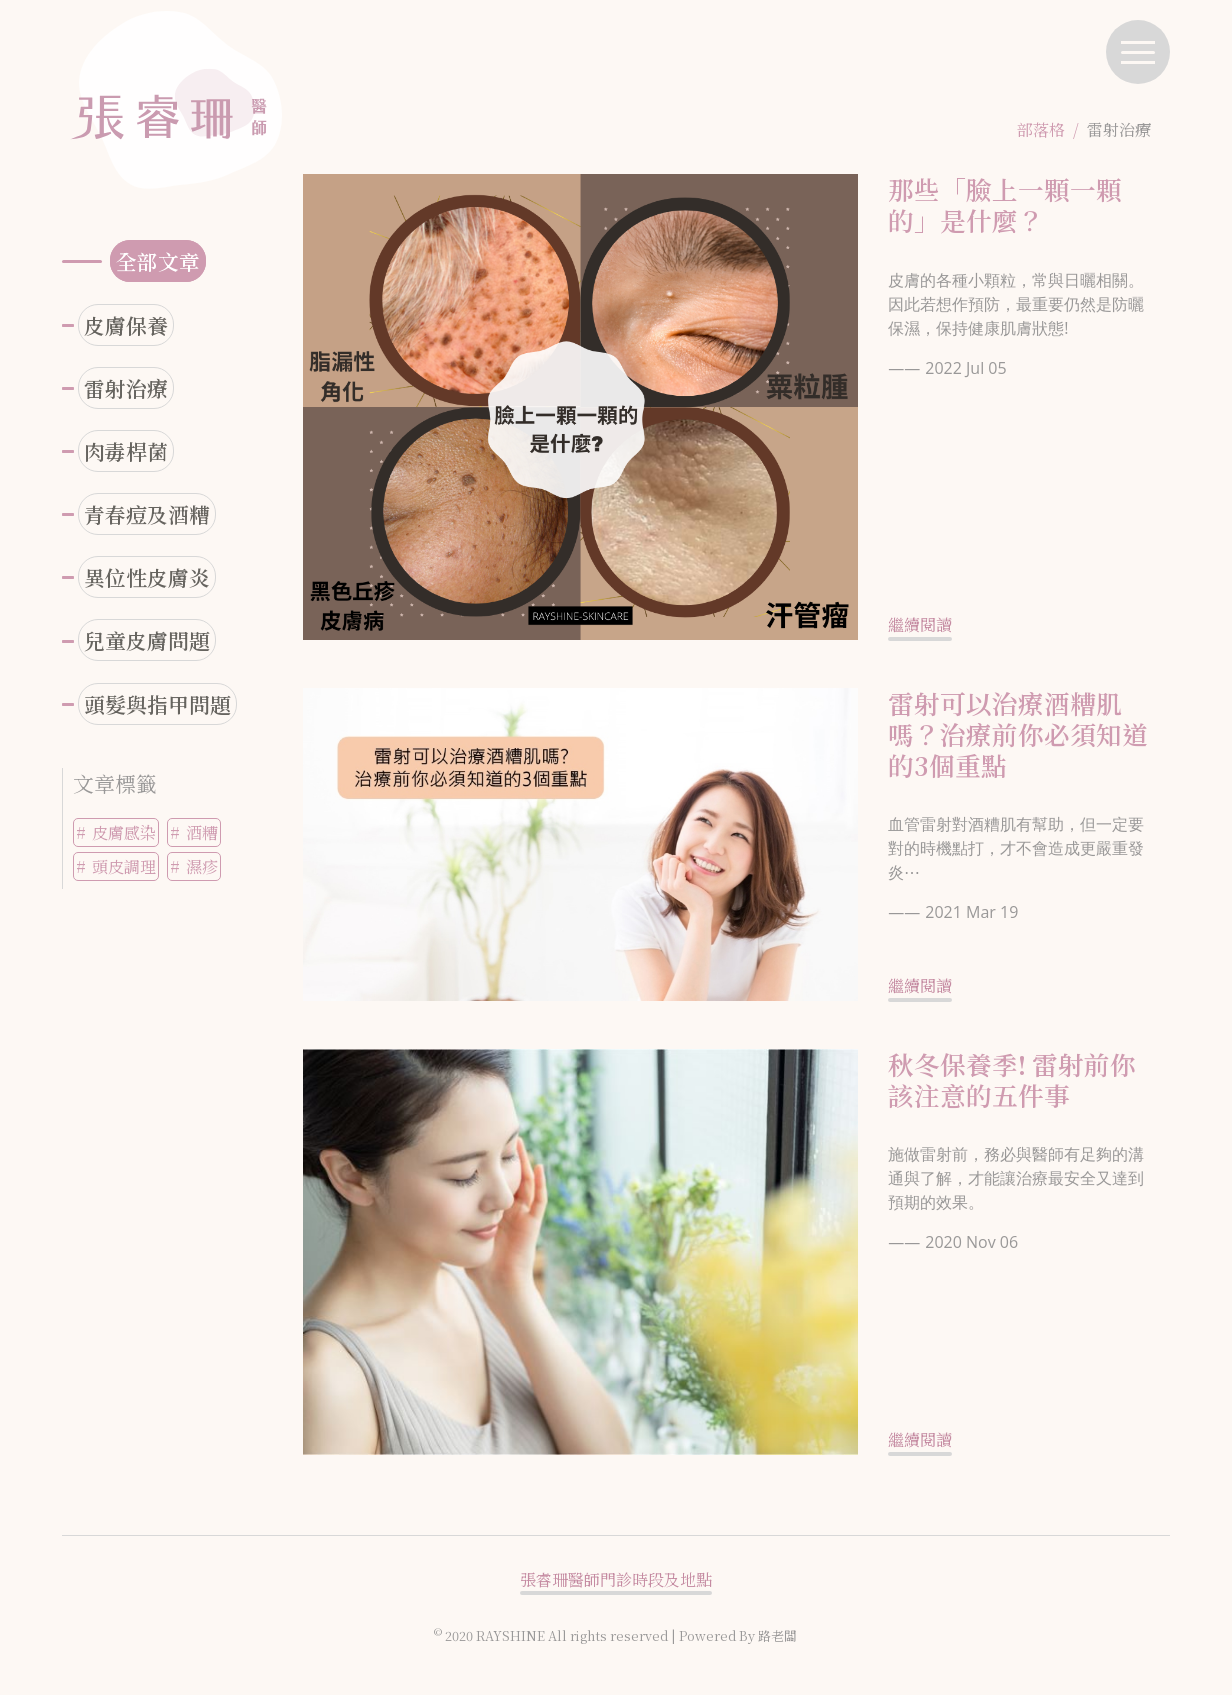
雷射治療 (126, 388)
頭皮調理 (124, 866)
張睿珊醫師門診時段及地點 (616, 1579)
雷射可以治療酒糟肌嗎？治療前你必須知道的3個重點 (1018, 733)
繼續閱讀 (920, 624)
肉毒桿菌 (126, 451)
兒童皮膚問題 (147, 640)
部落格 (1041, 129)
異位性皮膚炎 (147, 577)
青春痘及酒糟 (147, 514)
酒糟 (202, 832)
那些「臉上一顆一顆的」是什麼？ (1005, 204)
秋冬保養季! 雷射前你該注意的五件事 (1012, 1079)
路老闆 (777, 1635)
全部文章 (158, 261)
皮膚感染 (124, 832)
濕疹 (202, 866)
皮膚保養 (126, 325)
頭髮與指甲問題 (157, 704)
